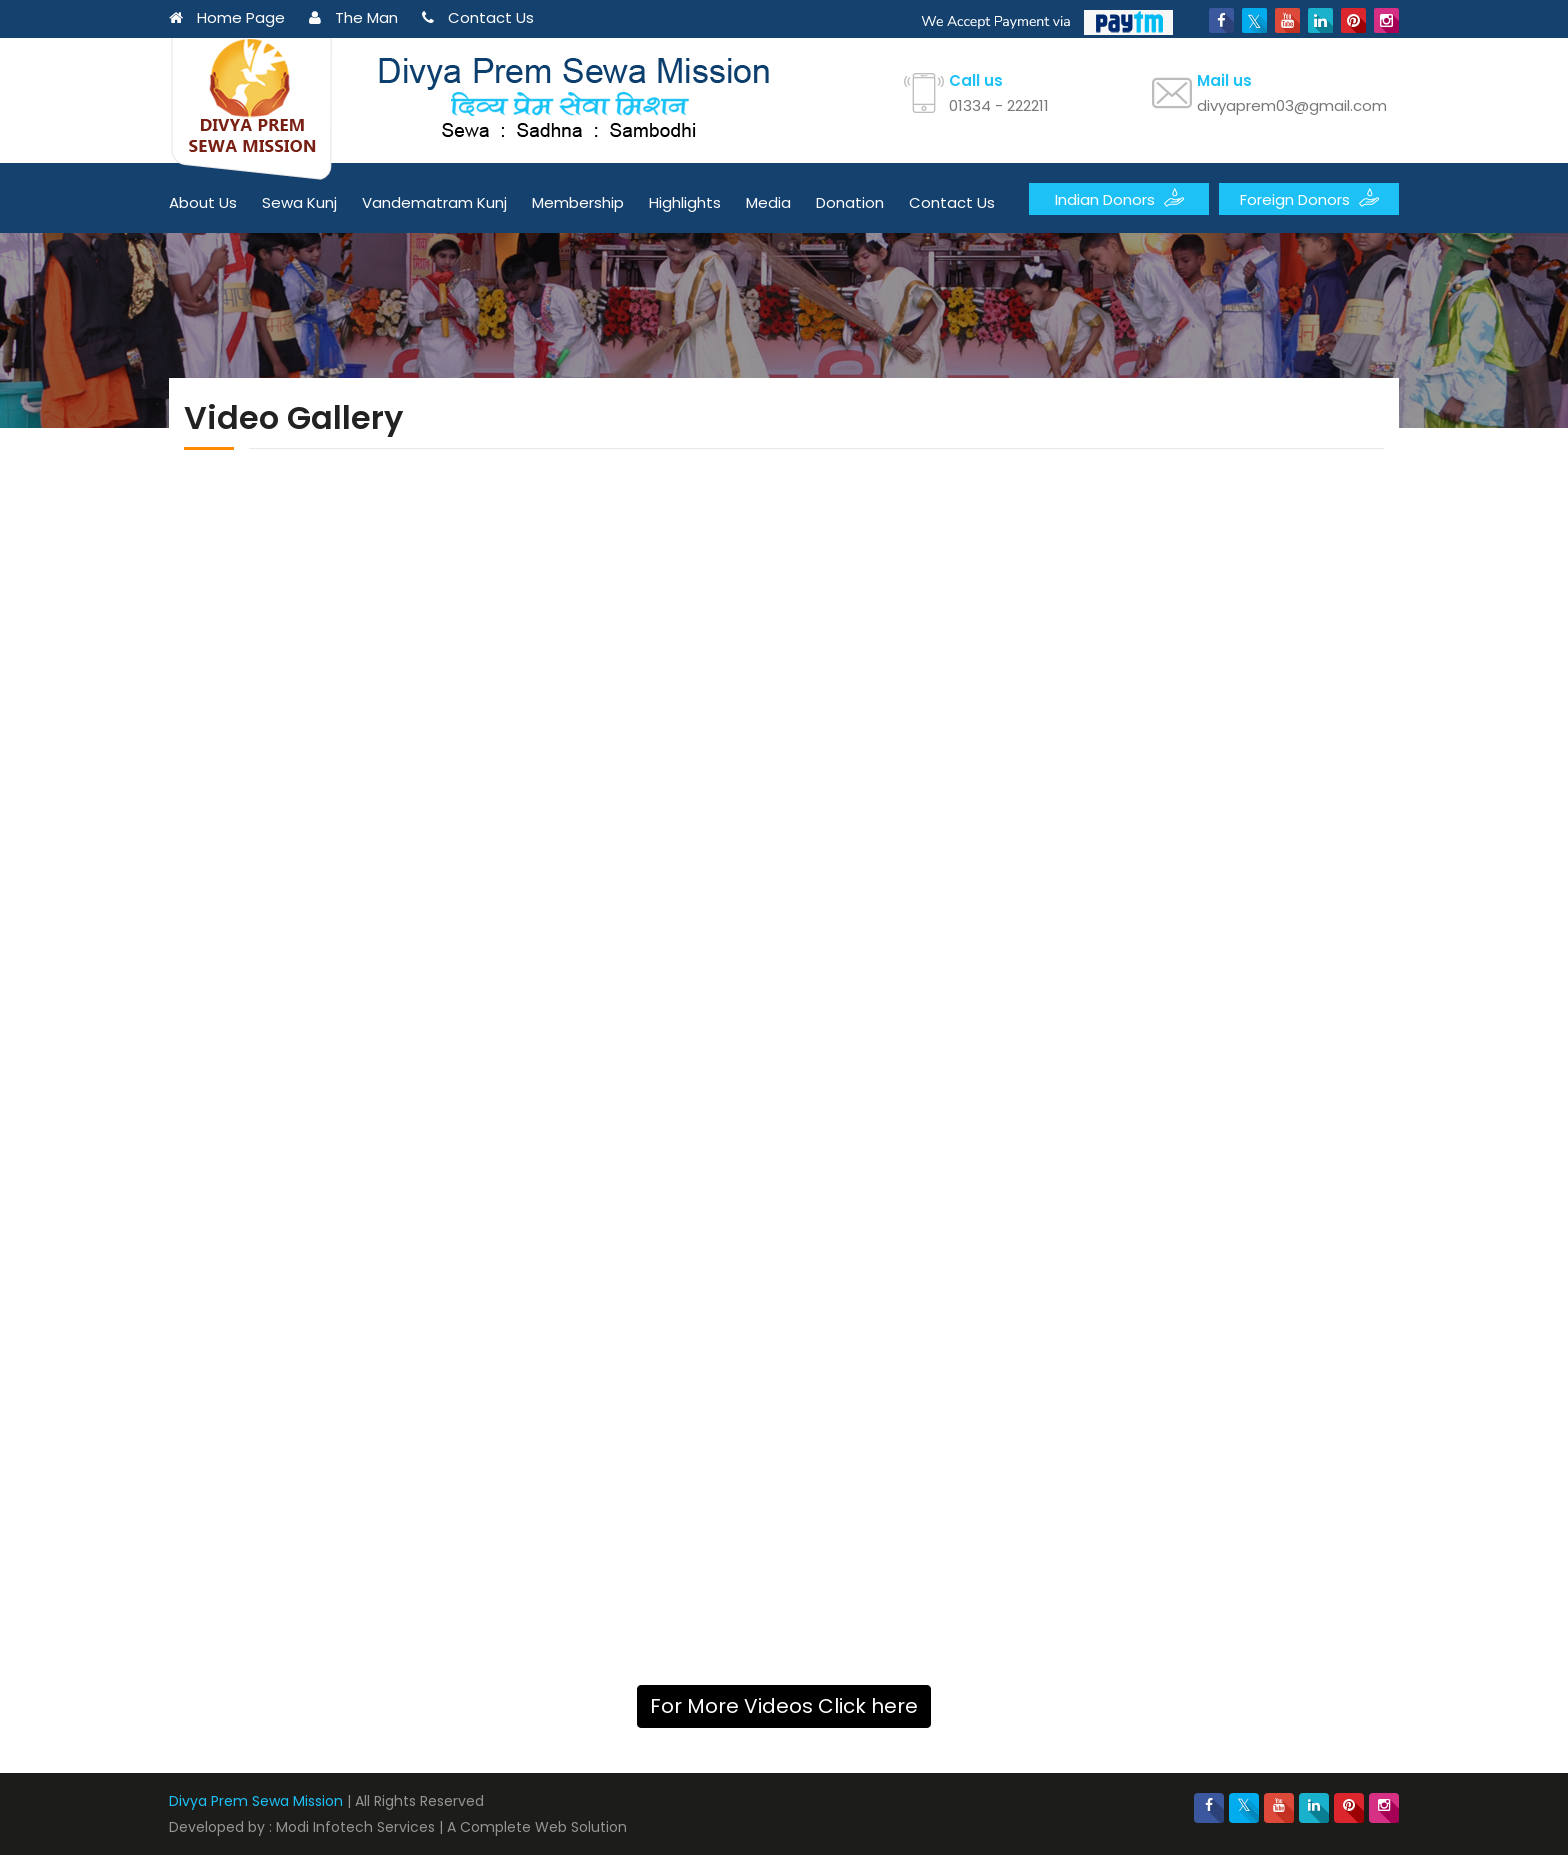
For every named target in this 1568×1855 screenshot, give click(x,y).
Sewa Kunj (299, 202)
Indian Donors (1119, 198)
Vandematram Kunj (434, 202)
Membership (578, 202)
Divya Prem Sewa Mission (256, 1801)
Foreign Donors (1309, 198)
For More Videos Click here (784, 1706)
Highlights (685, 202)
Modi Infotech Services (355, 1827)
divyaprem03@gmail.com (1292, 105)
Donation (850, 202)
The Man (353, 17)
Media (768, 202)
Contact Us (478, 17)
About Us (203, 202)
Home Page (227, 17)
